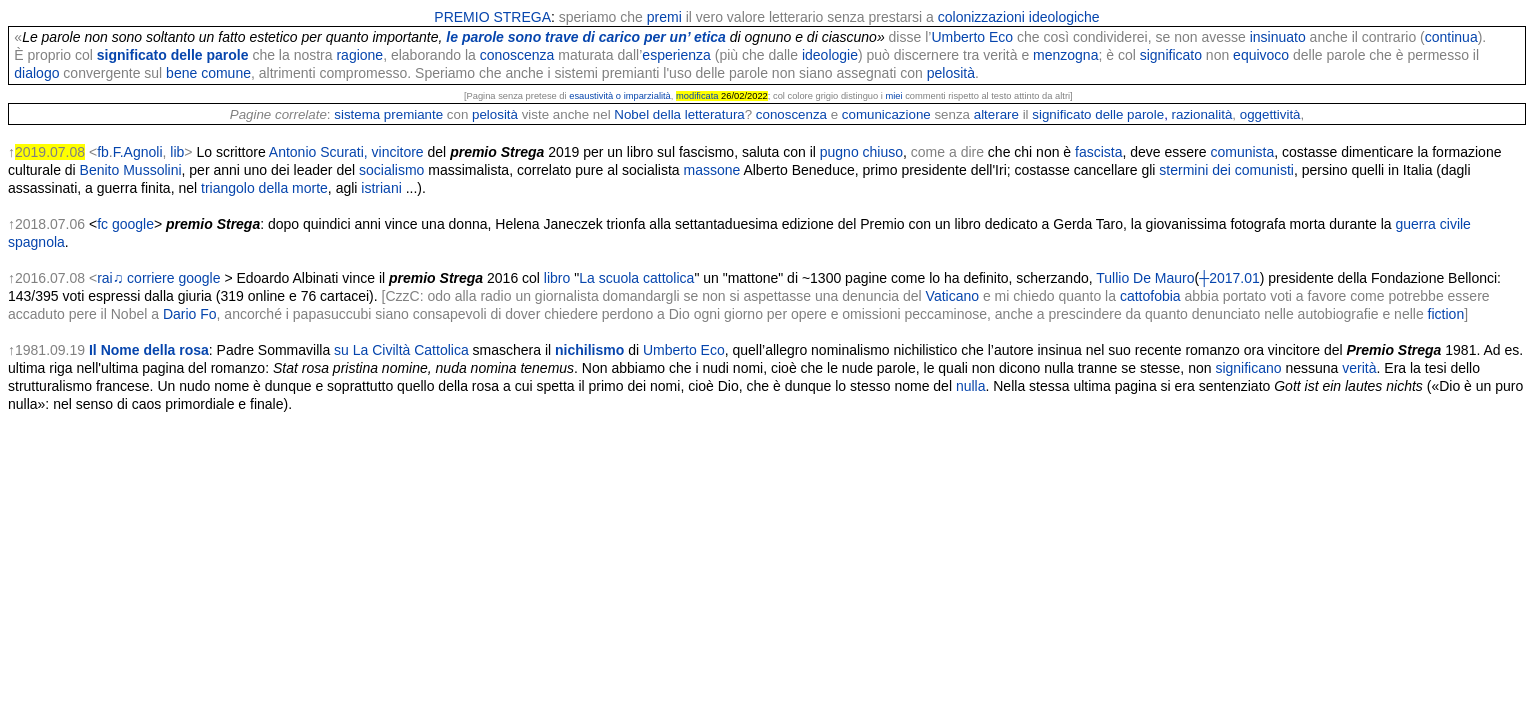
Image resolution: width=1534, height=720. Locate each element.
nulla (971, 386)
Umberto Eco (972, 37)
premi (664, 17)
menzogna (1065, 55)
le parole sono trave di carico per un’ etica (586, 37)
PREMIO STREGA (492, 17)
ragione (359, 55)
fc (102, 224)
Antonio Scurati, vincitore (346, 152)
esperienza (676, 55)
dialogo (36, 73)
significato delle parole (173, 55)
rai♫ (110, 278)
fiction (1446, 314)
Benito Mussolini (131, 170)
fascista (1098, 152)
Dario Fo (190, 314)
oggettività (1270, 114)
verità (1359, 368)
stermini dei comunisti (1226, 170)
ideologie (830, 55)
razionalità (1202, 114)
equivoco (1261, 55)
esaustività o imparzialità (620, 96)
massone (711, 170)
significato (1171, 55)
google (133, 224)
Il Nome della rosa (149, 350)
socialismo (391, 170)
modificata (697, 96)
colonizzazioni (981, 17)
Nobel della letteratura (679, 114)
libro (557, 278)
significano (1248, 368)
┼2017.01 (1229, 278)
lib (177, 152)
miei (894, 96)
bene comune (208, 73)
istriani (381, 188)
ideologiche (1064, 17)
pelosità (951, 73)
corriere (150, 278)
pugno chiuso (861, 152)
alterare (996, 114)
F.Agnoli (138, 152)
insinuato (1278, 37)
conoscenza (517, 55)
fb (103, 152)
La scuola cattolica (636, 278)
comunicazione (886, 114)
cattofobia (1150, 296)
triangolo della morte (264, 188)
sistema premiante (388, 114)
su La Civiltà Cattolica (401, 350)
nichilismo (589, 350)
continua (1451, 37)
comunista (1242, 152)
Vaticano (952, 296)
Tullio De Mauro (1145, 278)
